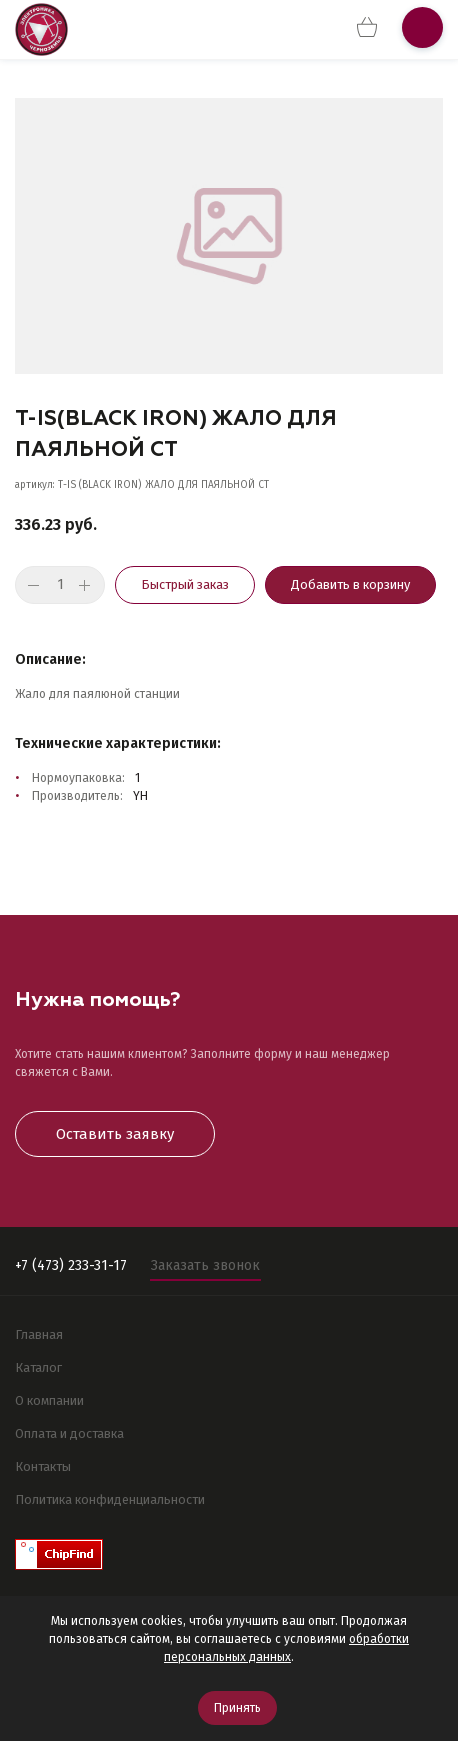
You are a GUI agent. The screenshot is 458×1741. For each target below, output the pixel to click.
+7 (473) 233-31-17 (71, 1265)
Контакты (43, 1466)
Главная (39, 1334)
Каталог (38, 1367)
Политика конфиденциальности (110, 1499)
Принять (237, 1708)
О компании (49, 1400)
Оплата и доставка (69, 1433)
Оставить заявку (115, 1134)
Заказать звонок (205, 1265)
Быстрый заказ (185, 584)
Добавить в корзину (350, 584)
